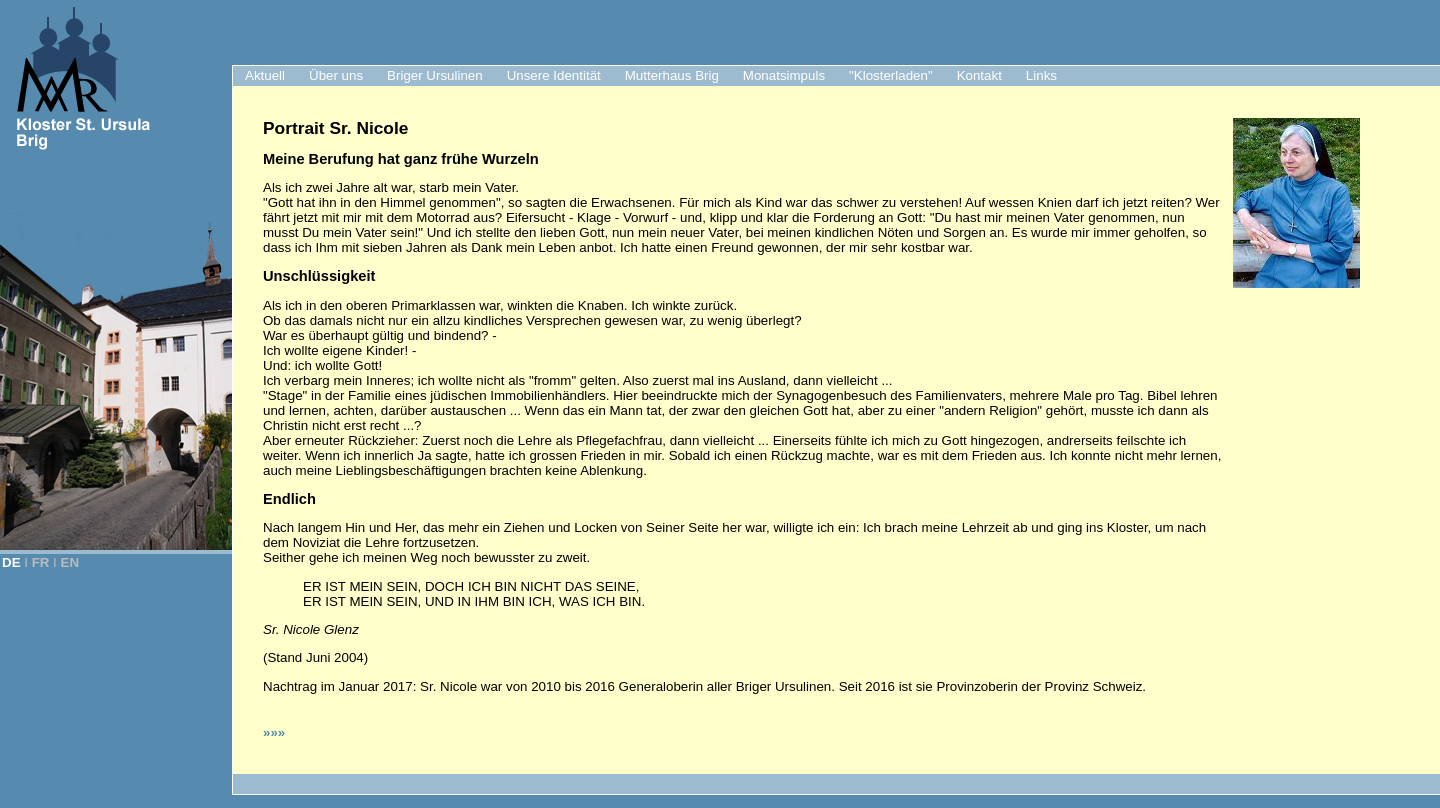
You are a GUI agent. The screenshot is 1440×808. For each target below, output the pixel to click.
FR (41, 562)
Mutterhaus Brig (672, 75)
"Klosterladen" (891, 75)
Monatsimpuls (784, 75)
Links (1041, 75)
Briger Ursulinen (435, 75)
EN (70, 562)
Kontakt (979, 75)
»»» (274, 732)
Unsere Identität (554, 75)
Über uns (336, 75)
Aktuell (265, 75)
